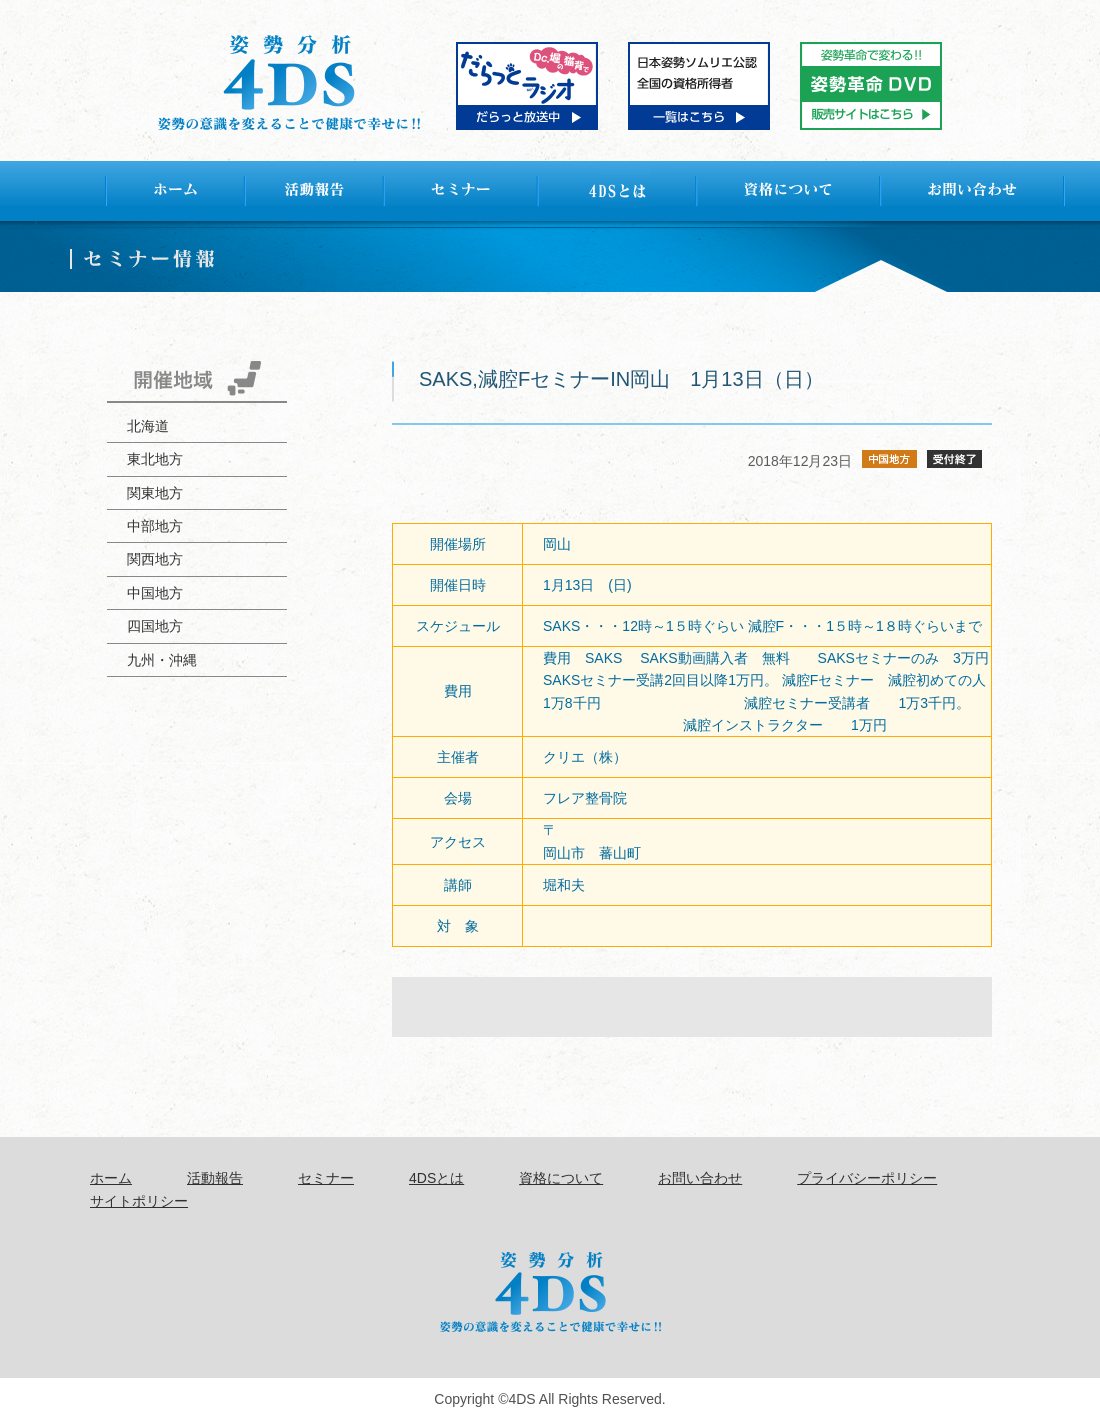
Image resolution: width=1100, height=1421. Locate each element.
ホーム (111, 1178)
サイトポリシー (139, 1201)
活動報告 (215, 1178)
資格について (561, 1178)
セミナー (326, 1178)
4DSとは (436, 1178)
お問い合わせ (700, 1178)
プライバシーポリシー (867, 1178)
